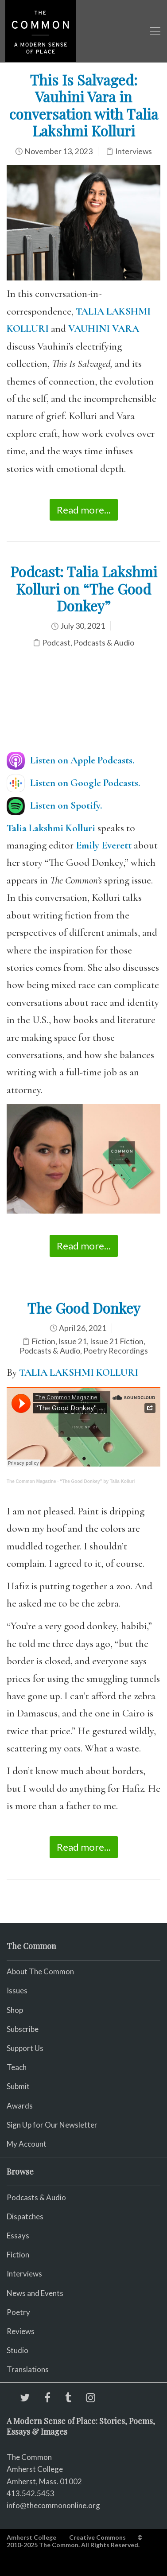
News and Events (35, 2293)
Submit (18, 2086)
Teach (17, 2067)
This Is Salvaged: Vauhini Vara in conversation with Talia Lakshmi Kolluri (83, 105)
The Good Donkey (83, 1307)
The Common (29, 2457)
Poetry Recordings (115, 1350)
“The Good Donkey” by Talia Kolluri (97, 1481)
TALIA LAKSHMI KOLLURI (78, 1372)
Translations (28, 2369)
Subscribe (23, 2029)
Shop (15, 2010)
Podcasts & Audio (104, 642)
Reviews (21, 2331)
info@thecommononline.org (53, 2505)
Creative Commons (97, 2537)
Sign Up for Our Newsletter (52, 2124)
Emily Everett (104, 845)
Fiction (43, 1341)
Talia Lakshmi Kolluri (51, 828)
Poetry (18, 2312)
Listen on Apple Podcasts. (82, 760)
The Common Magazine (31, 1481)
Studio (17, 2350)
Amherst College (31, 2537)
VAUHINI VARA (103, 329)
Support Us (25, 2048)
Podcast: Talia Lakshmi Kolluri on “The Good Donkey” (83, 588)
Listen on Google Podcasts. (85, 783)
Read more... (84, 510)
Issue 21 (72, 1341)
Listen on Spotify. (66, 805)
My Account (27, 2143)
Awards (20, 2105)
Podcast (56, 642)
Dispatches (25, 2216)
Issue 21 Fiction (117, 1341)
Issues (17, 1990)
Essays (18, 2235)
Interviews (133, 151)
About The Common (40, 1971)
